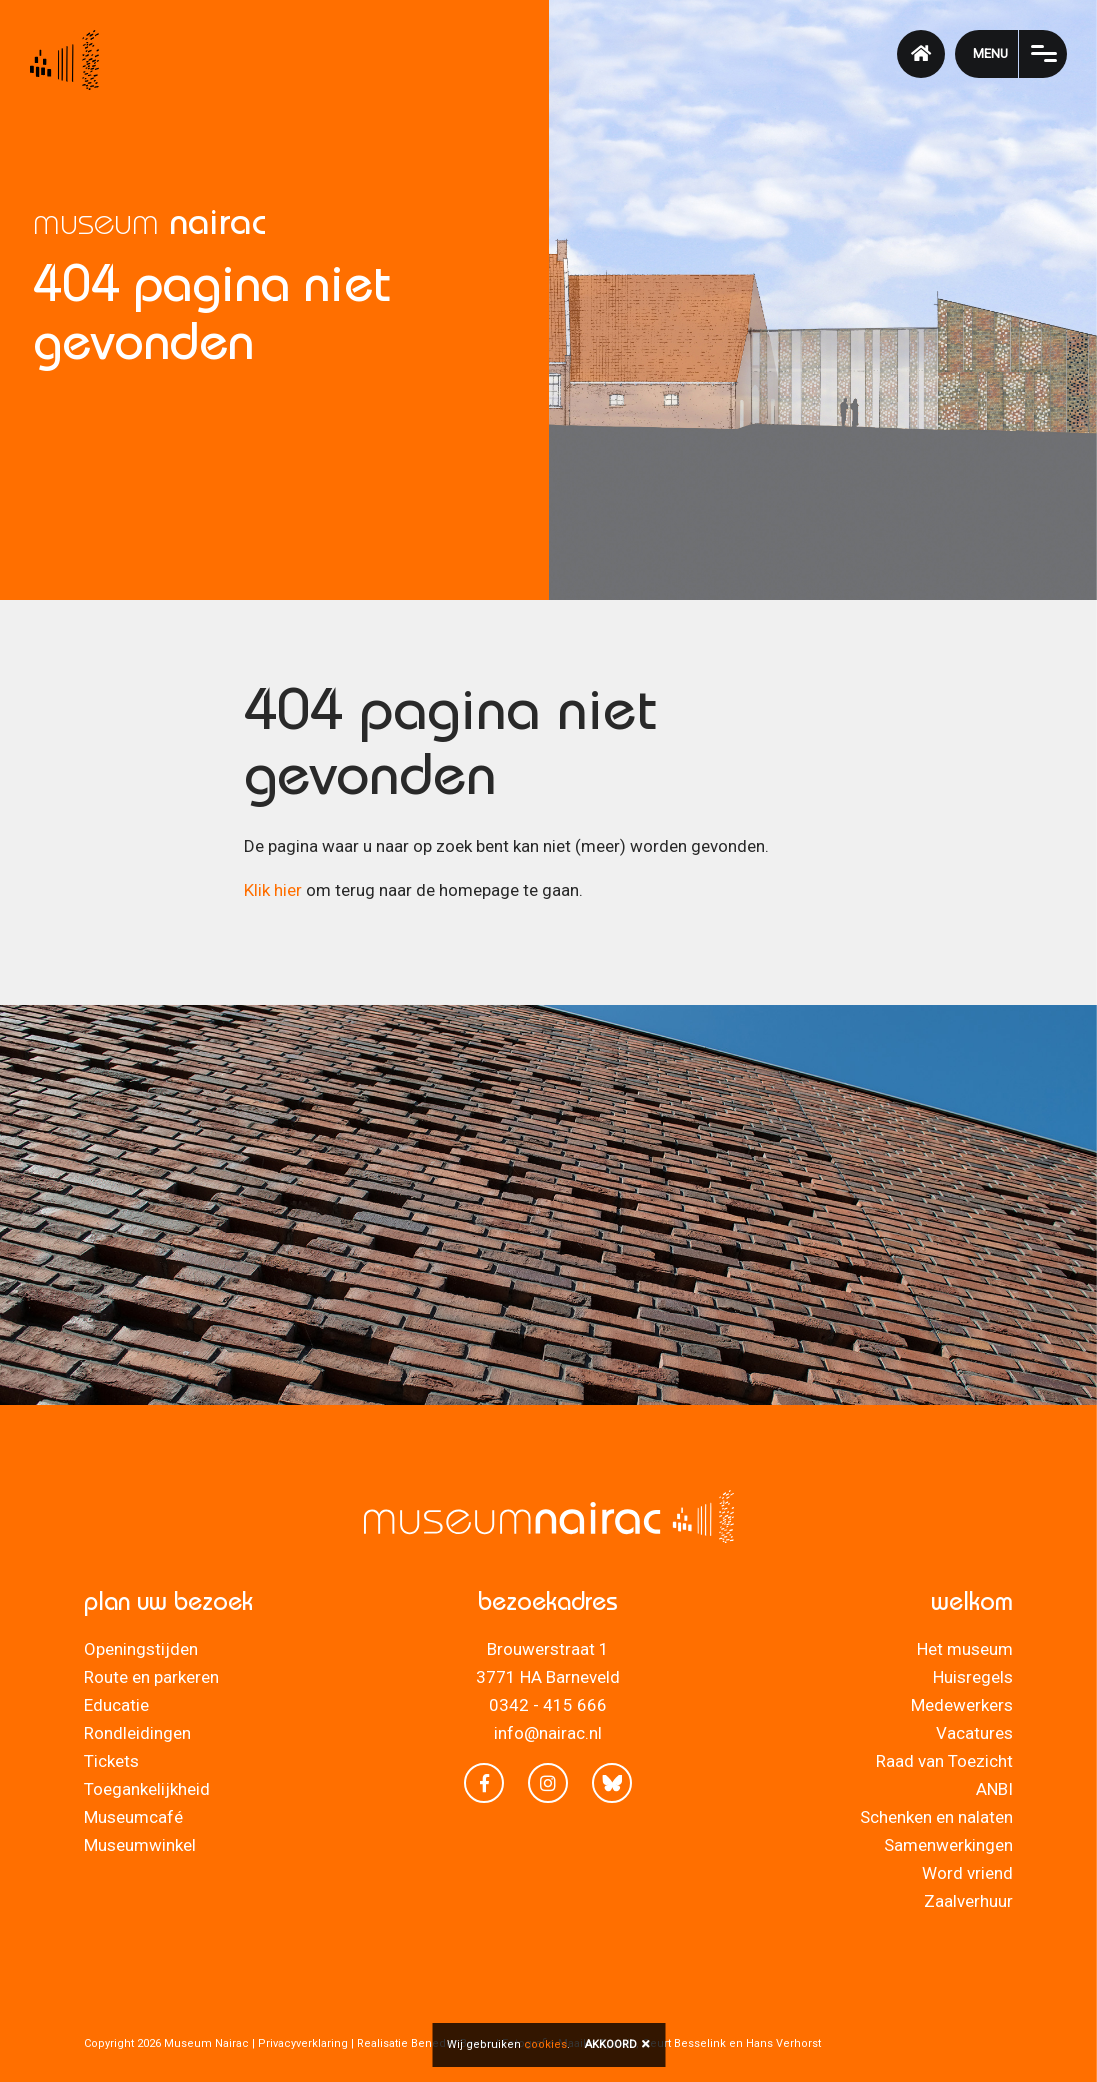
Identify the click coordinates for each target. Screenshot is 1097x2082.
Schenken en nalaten (936, 1817)
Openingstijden (141, 1649)
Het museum (965, 1649)
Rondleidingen (137, 1733)
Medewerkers (962, 1705)
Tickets (111, 1761)
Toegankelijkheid (147, 1789)
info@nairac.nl (548, 1733)
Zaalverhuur (968, 1901)
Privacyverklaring (303, 2043)
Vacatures (974, 1733)
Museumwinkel (140, 1845)
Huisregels (973, 1677)
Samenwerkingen (948, 1845)
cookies (545, 2044)
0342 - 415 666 (548, 1705)
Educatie (116, 1705)
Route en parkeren (151, 1677)
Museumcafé (133, 1817)
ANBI (994, 1789)
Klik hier (273, 890)
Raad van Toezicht (944, 1761)
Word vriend (967, 1873)
